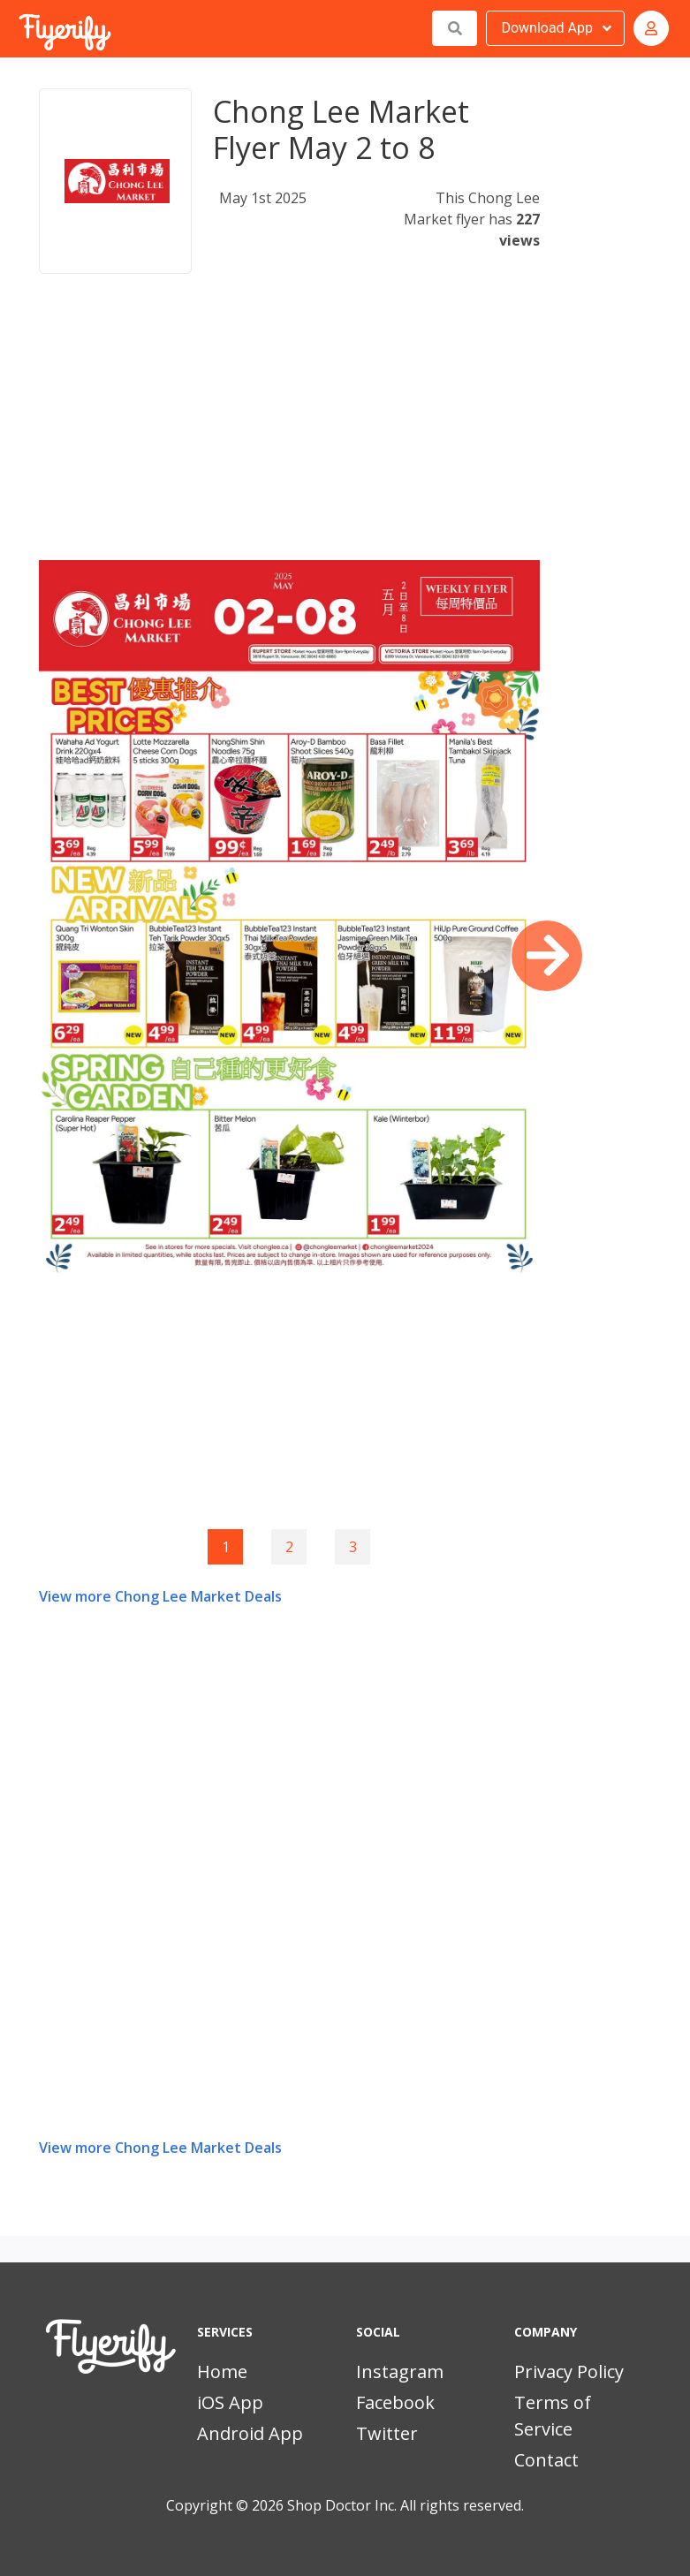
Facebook (395, 2402)
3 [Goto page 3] (353, 1547)
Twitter (387, 2433)
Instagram (400, 2371)
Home (222, 2371)
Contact (546, 2460)
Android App (250, 2433)
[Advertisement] (289, 436)
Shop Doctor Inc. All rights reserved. (405, 2505)
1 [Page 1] (226, 1547)
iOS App (230, 2402)
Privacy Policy (569, 2371)
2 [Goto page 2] (289, 1547)
